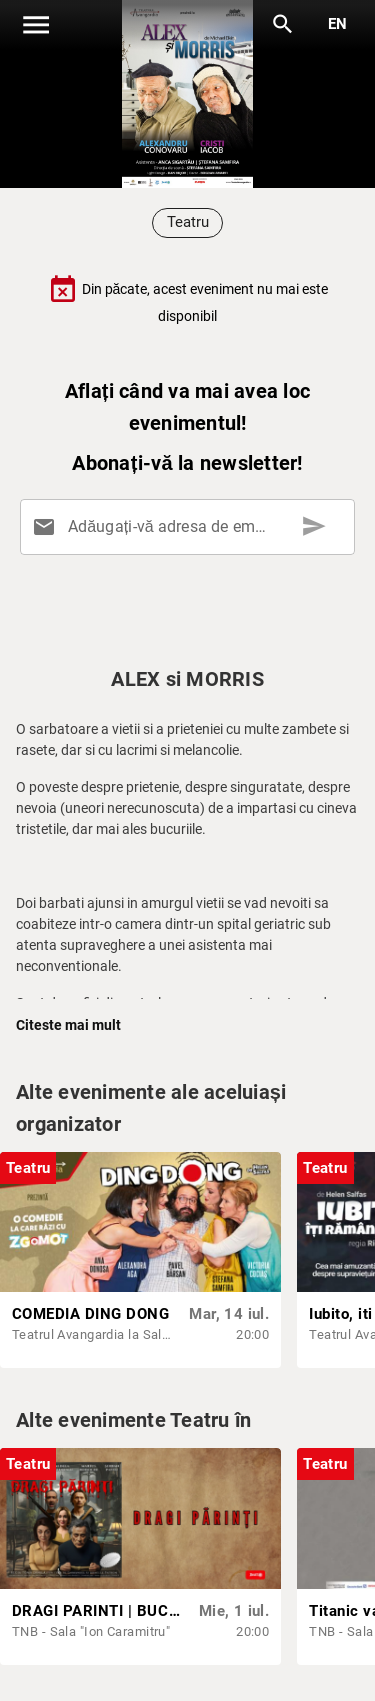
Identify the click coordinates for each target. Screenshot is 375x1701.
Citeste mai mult (68, 1025)
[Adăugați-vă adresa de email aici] (191, 527)
